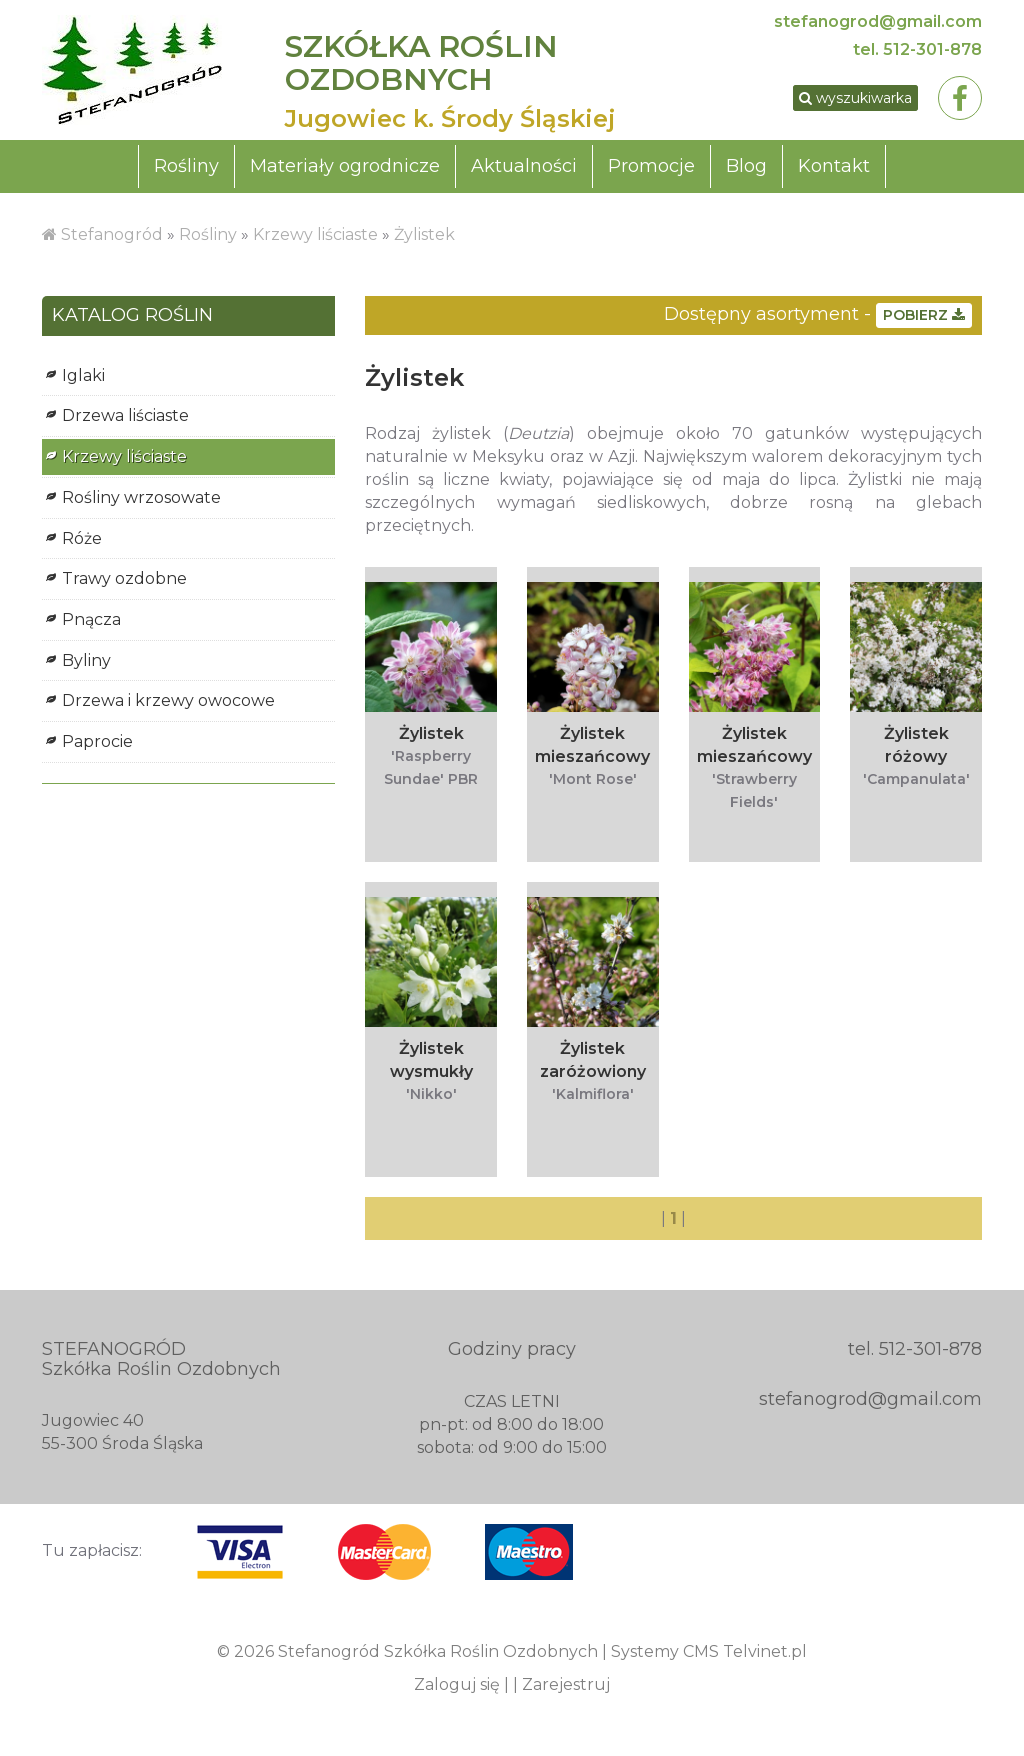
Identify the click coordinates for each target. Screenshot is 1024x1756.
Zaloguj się (457, 1684)
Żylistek (424, 234)
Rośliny (186, 166)
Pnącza (91, 619)
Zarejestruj (566, 1684)
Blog (746, 166)
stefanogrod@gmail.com (878, 21)
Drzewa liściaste (125, 415)
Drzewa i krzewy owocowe (168, 700)
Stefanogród (112, 234)
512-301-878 (932, 49)
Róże (82, 538)
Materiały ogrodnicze (345, 166)
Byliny (86, 660)
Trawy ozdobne (124, 578)
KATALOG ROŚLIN (132, 316)
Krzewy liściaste (315, 234)
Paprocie (97, 741)
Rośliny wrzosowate (141, 497)
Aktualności (524, 166)
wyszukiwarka (855, 98)
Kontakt (834, 166)
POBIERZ (924, 315)
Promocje (651, 166)
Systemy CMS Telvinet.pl (709, 1651)
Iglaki (83, 375)
